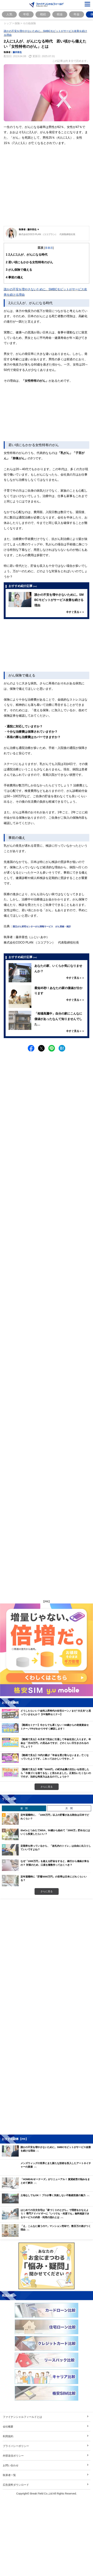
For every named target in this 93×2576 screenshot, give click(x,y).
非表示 (49, 247)
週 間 (24, 1808)
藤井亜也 (17, 52)
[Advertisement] (35, 189)
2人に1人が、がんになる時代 (26, 254)
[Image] (47, 4)
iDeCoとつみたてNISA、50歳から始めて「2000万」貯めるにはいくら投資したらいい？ (55, 1832)
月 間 (69, 1808)
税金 (60, 14)
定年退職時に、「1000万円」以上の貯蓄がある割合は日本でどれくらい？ (55, 1817)
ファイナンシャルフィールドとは (22, 2417)
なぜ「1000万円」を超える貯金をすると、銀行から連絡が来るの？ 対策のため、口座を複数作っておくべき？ (55, 1863)
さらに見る (47, 1786)
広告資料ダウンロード (16, 2484)
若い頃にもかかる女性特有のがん (29, 262)
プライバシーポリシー (16, 2446)
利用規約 (8, 2436)
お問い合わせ (10, 2465)
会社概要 (8, 2426)
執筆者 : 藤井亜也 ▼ (29, 229)
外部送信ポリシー (13, 2455)
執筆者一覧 (9, 2475)
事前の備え (14, 277)
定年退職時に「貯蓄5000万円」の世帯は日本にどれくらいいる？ (54, 1878)
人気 (9, 14)
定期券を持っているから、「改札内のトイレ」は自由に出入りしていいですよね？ (56, 1848)
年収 (26, 14)
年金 (77, 14)
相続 (43, 14)
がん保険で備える (19, 269)
